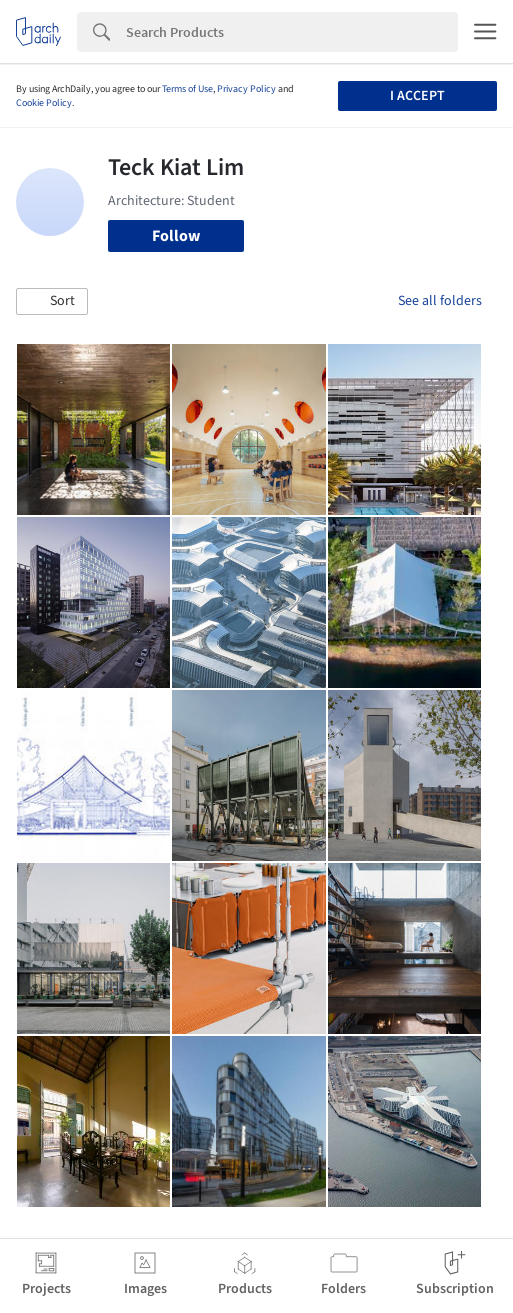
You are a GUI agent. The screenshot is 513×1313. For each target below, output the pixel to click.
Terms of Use (187, 89)
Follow (176, 236)
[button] (52, 302)
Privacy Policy (246, 89)
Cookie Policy (44, 103)
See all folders (440, 301)
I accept (417, 96)
